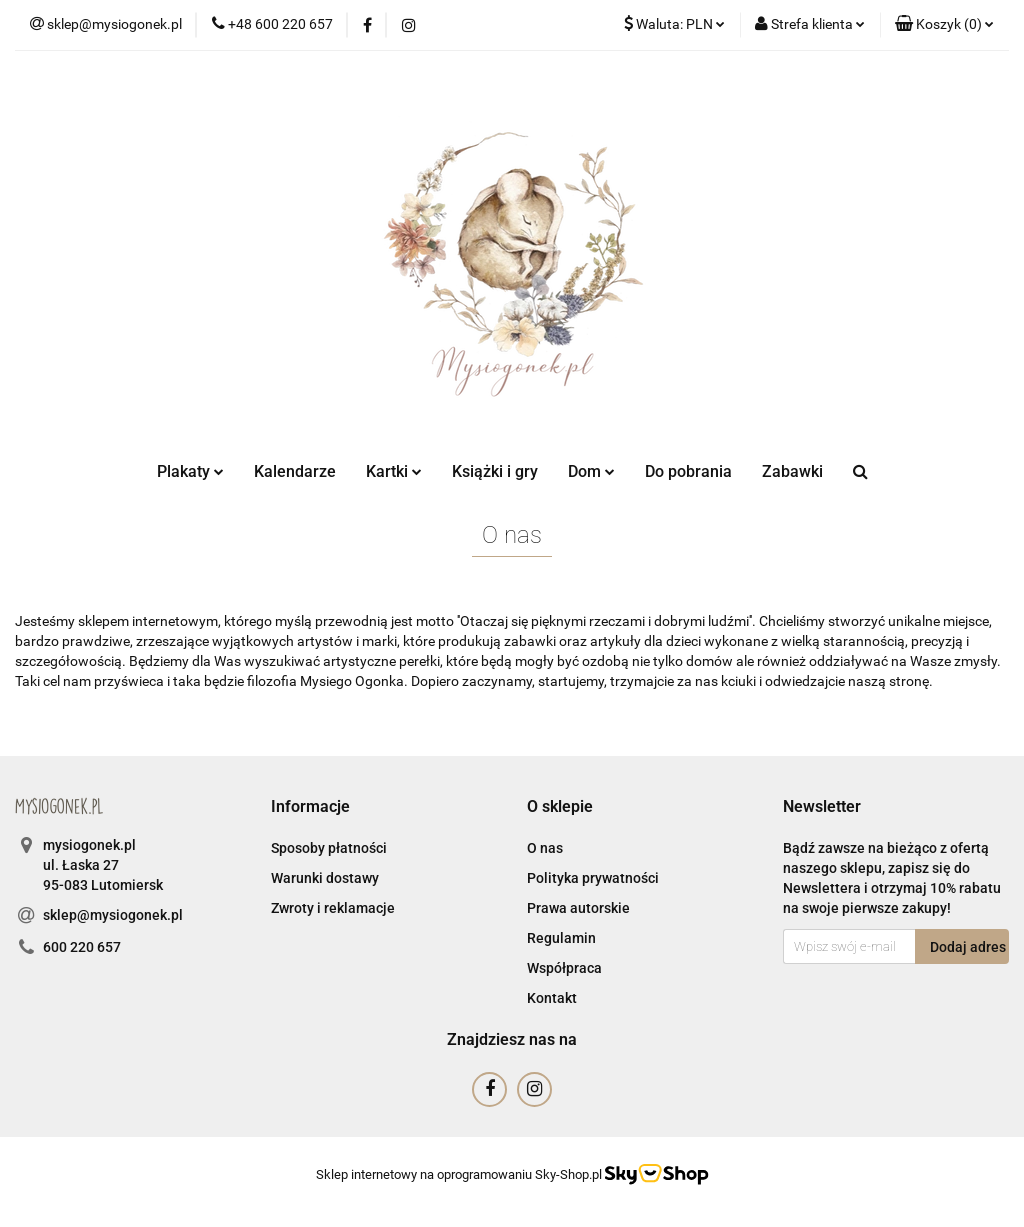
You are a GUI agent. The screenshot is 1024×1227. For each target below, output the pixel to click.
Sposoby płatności (329, 848)
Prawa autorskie (578, 908)
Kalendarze (295, 471)
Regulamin (561, 938)
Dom (591, 471)
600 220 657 (82, 947)
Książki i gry (495, 471)
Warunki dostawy (325, 878)
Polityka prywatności (593, 878)
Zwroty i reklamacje (333, 908)
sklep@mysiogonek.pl (113, 915)
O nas (545, 848)
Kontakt (552, 998)
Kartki (394, 471)
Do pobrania (688, 471)
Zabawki (792, 471)
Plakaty (190, 471)
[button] (944, 25)
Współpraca (564, 968)
